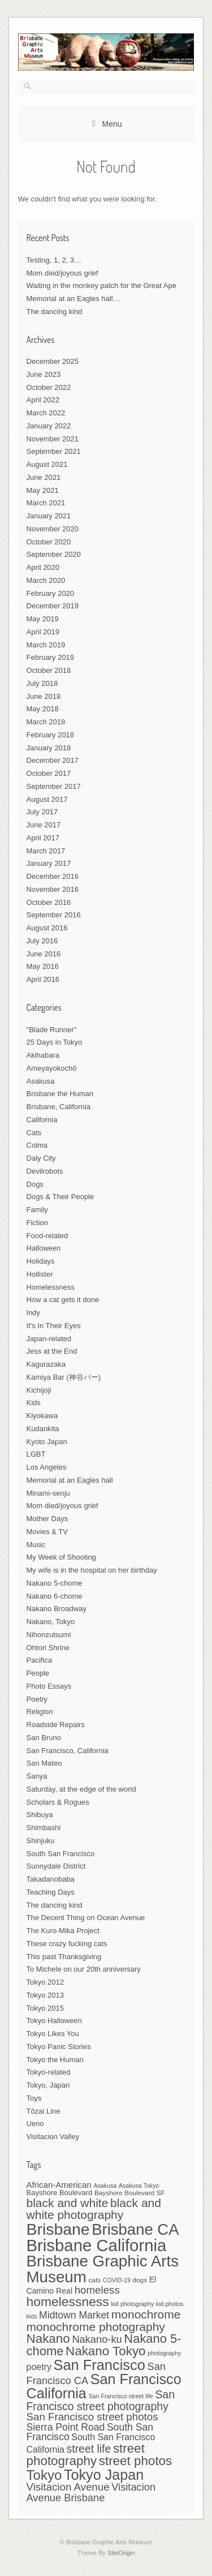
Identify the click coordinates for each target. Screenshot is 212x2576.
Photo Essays (49, 1686)
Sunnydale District (56, 1866)
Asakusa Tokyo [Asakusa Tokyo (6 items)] (139, 2185)
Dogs (35, 1184)
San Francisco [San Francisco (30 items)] (99, 2365)
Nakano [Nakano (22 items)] (48, 2339)
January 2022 (49, 426)
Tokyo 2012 (45, 1982)
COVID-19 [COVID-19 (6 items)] (117, 2280)
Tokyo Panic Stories (59, 2046)
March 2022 (46, 413)
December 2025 (53, 361)
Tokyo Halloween (54, 2020)
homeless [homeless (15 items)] (97, 2290)
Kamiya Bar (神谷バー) (64, 1377)
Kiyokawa (42, 1415)
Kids (34, 1402)
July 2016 (42, 941)
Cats (34, 1132)
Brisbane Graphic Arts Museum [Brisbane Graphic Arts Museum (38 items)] (103, 2269)
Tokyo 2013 (45, 1995)
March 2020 (46, 580)
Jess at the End (52, 1351)
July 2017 (42, 812)
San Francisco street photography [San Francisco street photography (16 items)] (101, 2400)
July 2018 (42, 683)
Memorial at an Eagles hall (70, 1480)
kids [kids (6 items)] (32, 2316)
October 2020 (49, 542)
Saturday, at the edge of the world (81, 1789)
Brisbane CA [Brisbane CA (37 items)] (135, 2229)
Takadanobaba (51, 1879)
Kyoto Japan (47, 1441)
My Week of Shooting (61, 1557)
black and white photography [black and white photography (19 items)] (94, 2208)
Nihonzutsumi (49, 1634)
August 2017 (47, 799)
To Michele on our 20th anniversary (84, 1969)
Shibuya (40, 1814)
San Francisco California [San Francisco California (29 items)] (104, 2386)
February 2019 (51, 657)
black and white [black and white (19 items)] (68, 2202)
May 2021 (43, 490)
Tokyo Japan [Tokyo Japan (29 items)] (104, 2475)
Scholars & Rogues (58, 1802)
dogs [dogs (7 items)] (139, 2280)
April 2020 (43, 567)
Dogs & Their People (60, 1196)
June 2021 (44, 477)
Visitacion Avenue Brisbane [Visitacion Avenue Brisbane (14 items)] (91, 2492)
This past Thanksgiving (64, 1956)
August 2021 (47, 464)
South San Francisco (61, 1853)
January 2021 (49, 516)
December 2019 (53, 606)
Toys (34, 2098)
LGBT (36, 1454)
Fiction (37, 1222)
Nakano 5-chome (55, 1583)
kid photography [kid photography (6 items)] (132, 2303)
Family (37, 1209)
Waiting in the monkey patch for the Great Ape (101, 285)
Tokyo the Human (55, 2059)
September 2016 (54, 915)
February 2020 (51, 593)
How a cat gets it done (63, 1299)
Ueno (35, 2123)
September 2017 (54, 786)
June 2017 (44, 825)
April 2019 (43, 632)
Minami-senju (48, 1493)
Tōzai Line (43, 2111)
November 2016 (53, 889)
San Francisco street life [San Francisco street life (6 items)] (120, 2396)
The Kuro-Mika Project (63, 1930)
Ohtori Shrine (48, 1647)
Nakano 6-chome (55, 1596)
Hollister (40, 1274)
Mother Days (47, 1518)
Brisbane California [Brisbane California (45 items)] (97, 2245)
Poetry (37, 1699)
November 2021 (53, 439)
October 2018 (49, 670)
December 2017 (53, 760)
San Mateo (44, 1763)
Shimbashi (44, 1827)
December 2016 (53, 876)
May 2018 (43, 709)
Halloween (44, 1248)
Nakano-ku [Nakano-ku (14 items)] (97, 2339)
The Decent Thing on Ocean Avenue (86, 1917)
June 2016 (44, 954)
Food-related (47, 1235)
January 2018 (49, 748)
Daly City (41, 1158)
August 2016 (47, 928)
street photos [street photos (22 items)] (135, 2461)
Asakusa (41, 1081)
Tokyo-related (49, 2072)
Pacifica (40, 1660)
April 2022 (43, 400)
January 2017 (49, 863)
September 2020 (54, 554)
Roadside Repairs (56, 1724)
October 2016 (49, 902)
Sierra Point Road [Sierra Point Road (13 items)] (66, 2427)
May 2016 (43, 966)
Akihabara (43, 1055)
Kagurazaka (46, 1364)
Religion (40, 1711)
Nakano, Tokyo (51, 1621)
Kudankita (43, 1428)
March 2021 (46, 503)
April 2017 (43, 838)
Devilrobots (45, 1171)
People (38, 1673)
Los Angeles (47, 1467)
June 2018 (44, 696)
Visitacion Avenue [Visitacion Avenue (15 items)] (68, 2487)
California (42, 1119)
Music (36, 1544)
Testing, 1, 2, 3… (54, 260)
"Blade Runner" (52, 1029)
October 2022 (49, 387)
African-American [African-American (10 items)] (59, 2184)
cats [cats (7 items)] (94, 2280)
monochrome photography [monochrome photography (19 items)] (96, 2326)
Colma (37, 1145)
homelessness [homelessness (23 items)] (68, 2301)
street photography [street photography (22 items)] (86, 2454)
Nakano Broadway (56, 1608)
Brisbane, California (58, 1106)
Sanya (37, 1776)
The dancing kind (55, 311)
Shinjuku (41, 1840)
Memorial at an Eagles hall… (73, 298)
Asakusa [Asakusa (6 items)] (104, 2185)
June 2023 (44, 374)
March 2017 (46, 851)
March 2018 (46, 722)
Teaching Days (51, 1892)
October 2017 (49, 773)
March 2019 (46, 645)
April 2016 (43, 979)
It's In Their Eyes (54, 1325)
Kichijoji (39, 1390)
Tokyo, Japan (48, 2085)
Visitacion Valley (53, 2136)
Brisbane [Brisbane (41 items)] (58, 2229)
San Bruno (44, 1737)
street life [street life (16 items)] (89, 2448)
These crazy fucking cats (67, 1943)
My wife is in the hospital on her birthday (92, 1570)
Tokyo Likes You (53, 2033)
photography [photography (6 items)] (164, 2353)
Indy (34, 1312)
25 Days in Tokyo (55, 1042)
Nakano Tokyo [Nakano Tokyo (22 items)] (106, 2351)
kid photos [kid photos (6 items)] (170, 2303)
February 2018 (51, 735)
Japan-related (49, 1338)
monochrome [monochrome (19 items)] (146, 2314)
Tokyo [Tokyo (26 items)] (44, 2475)
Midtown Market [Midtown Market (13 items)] (74, 2315)
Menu (112, 123)
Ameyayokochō (52, 1068)
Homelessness (51, 1287)
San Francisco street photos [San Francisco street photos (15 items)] (92, 2417)
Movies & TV (47, 1531)
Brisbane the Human (60, 1093)
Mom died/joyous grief (62, 273)
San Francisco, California (68, 1750)
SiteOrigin (121, 2552)
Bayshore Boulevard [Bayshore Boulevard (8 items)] (60, 2192)
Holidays (41, 1261)
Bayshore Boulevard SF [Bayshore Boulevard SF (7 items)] (129, 2193)
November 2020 (53, 529)
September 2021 (54, 451)
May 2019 (43, 619)
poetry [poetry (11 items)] (39, 2367)
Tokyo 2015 (45, 2008)
